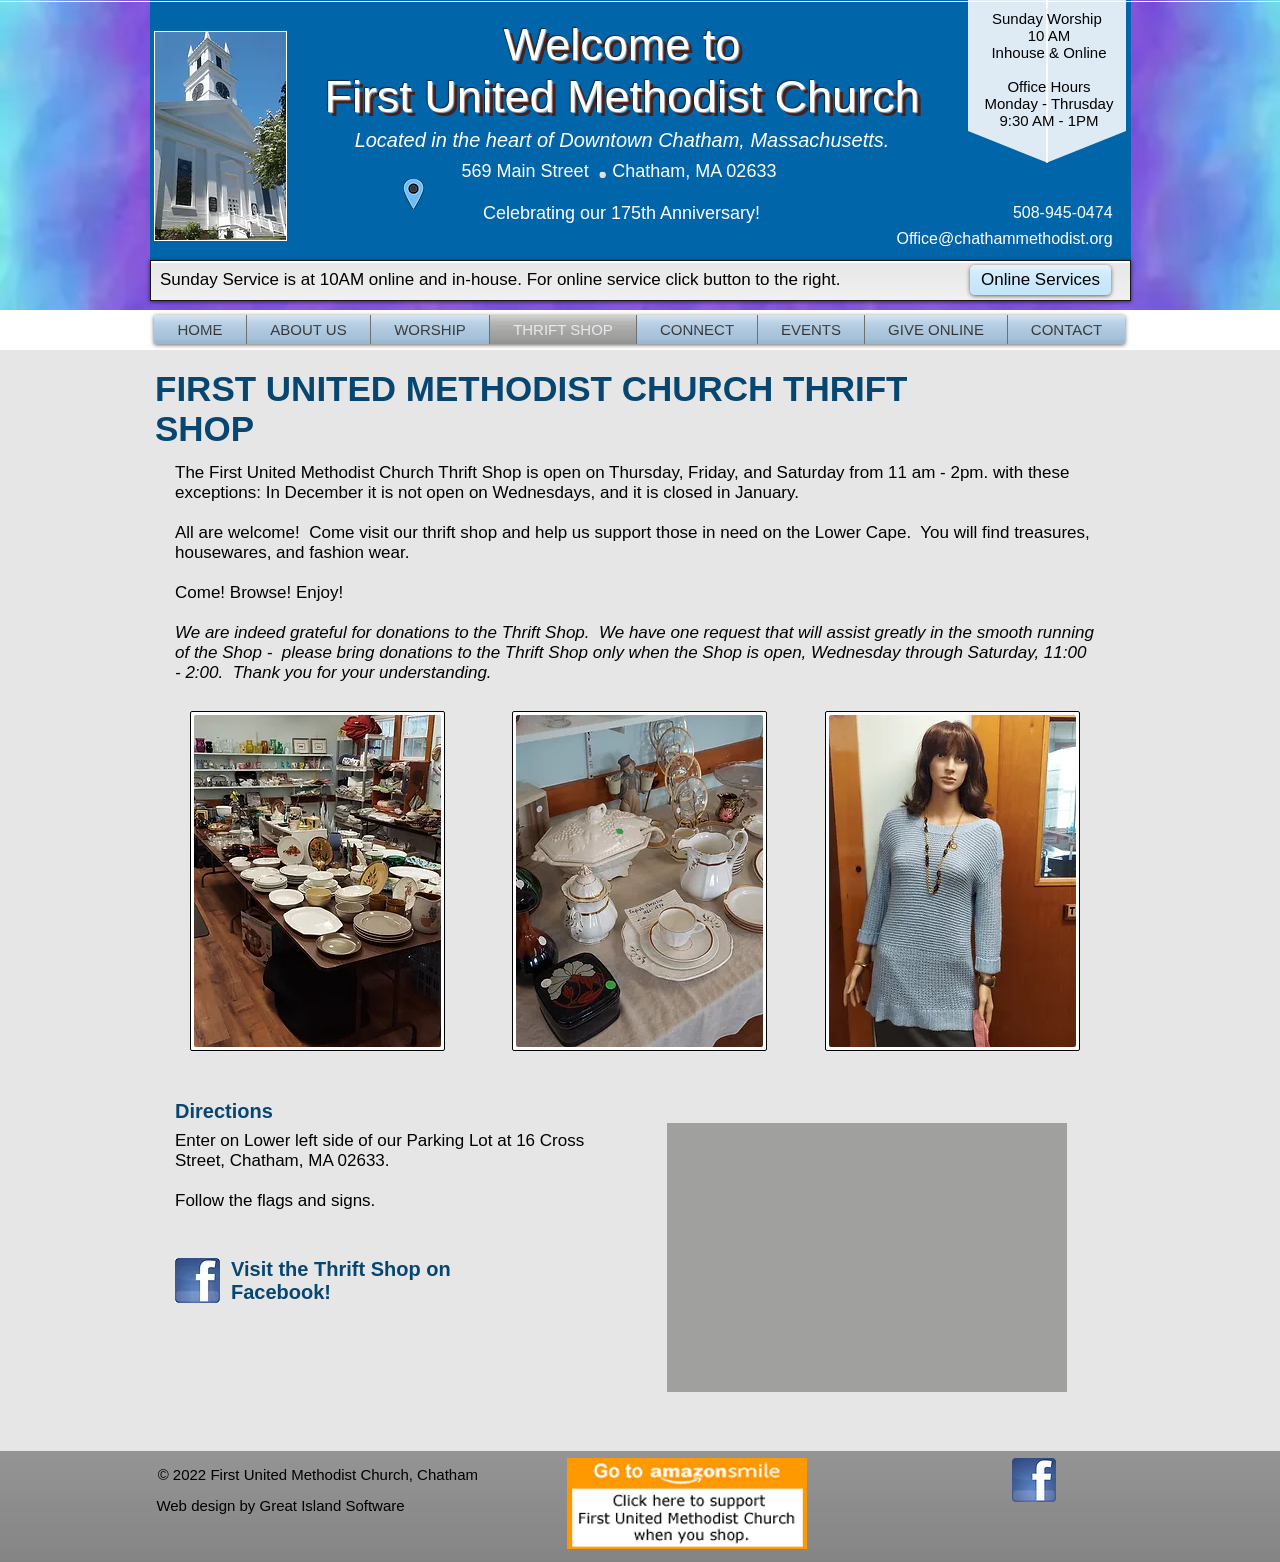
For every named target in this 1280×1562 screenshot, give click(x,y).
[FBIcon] (1034, 1480)
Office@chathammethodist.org (1007, 238)
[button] (308, 329)
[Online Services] (1040, 280)
